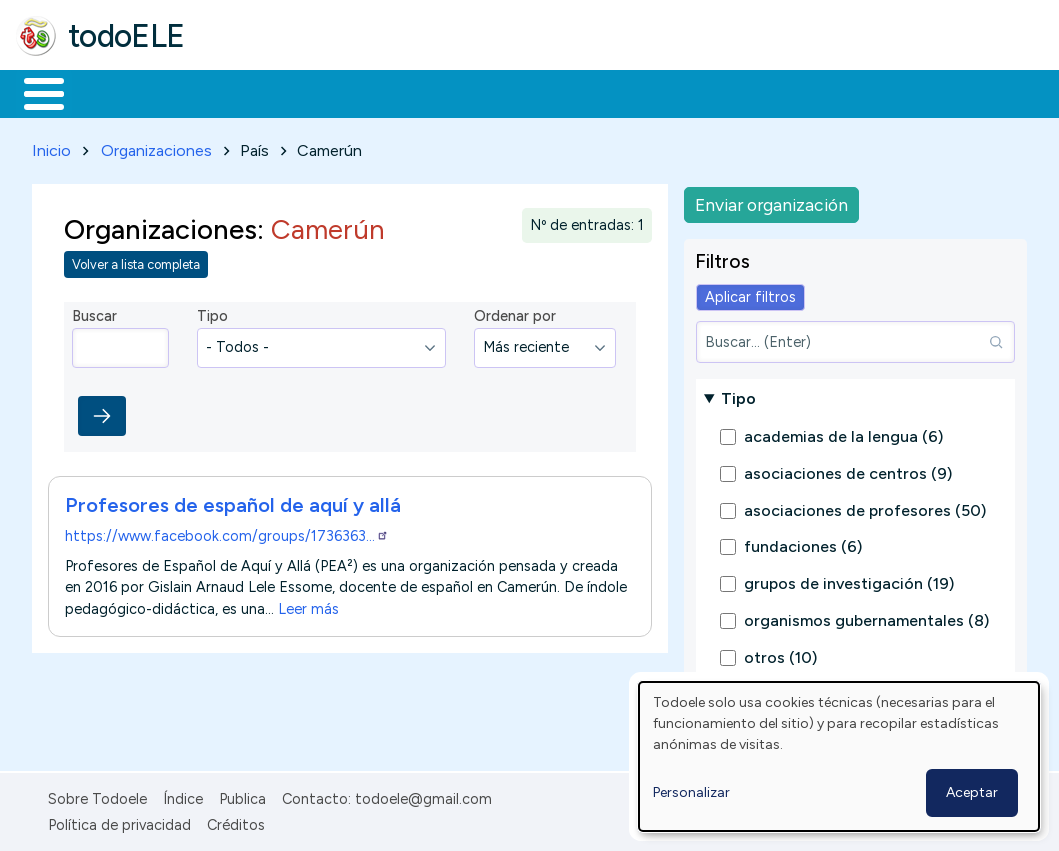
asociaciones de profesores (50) (865, 506)
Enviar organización (771, 200)
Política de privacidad (119, 822)
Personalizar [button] (691, 792)
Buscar (821, 92)
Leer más (308, 605)
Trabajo (360, 92)
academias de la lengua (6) (843, 433)
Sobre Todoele (97, 795)
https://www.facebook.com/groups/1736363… (227, 532)
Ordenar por (515, 313)
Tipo (212, 313)
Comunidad (731, 92)
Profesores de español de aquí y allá (233, 501)
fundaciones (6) (803, 543)
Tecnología (598, 92)
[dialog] (839, 756)
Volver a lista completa (136, 261)
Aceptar (972, 792)
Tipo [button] (738, 394)
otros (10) (780, 653)
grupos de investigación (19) (849, 580)
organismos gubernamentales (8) (866, 616)
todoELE (126, 36)
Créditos (236, 822)
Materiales (112, 92)
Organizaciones (156, 146)
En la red (472, 92)
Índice (183, 795)
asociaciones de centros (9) (848, 469)
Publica (242, 795)
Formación (241, 92)
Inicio (33, 92)
